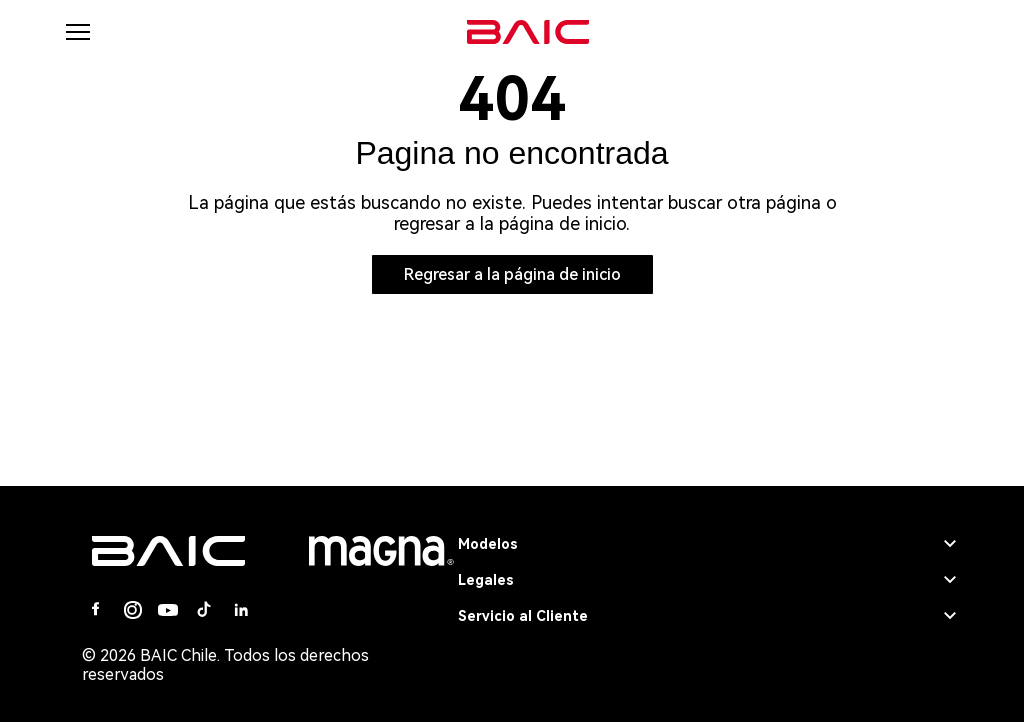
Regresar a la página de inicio (512, 274)
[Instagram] (132, 610)
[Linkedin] (240, 610)
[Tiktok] (204, 610)
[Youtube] (168, 610)
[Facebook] (96, 610)
